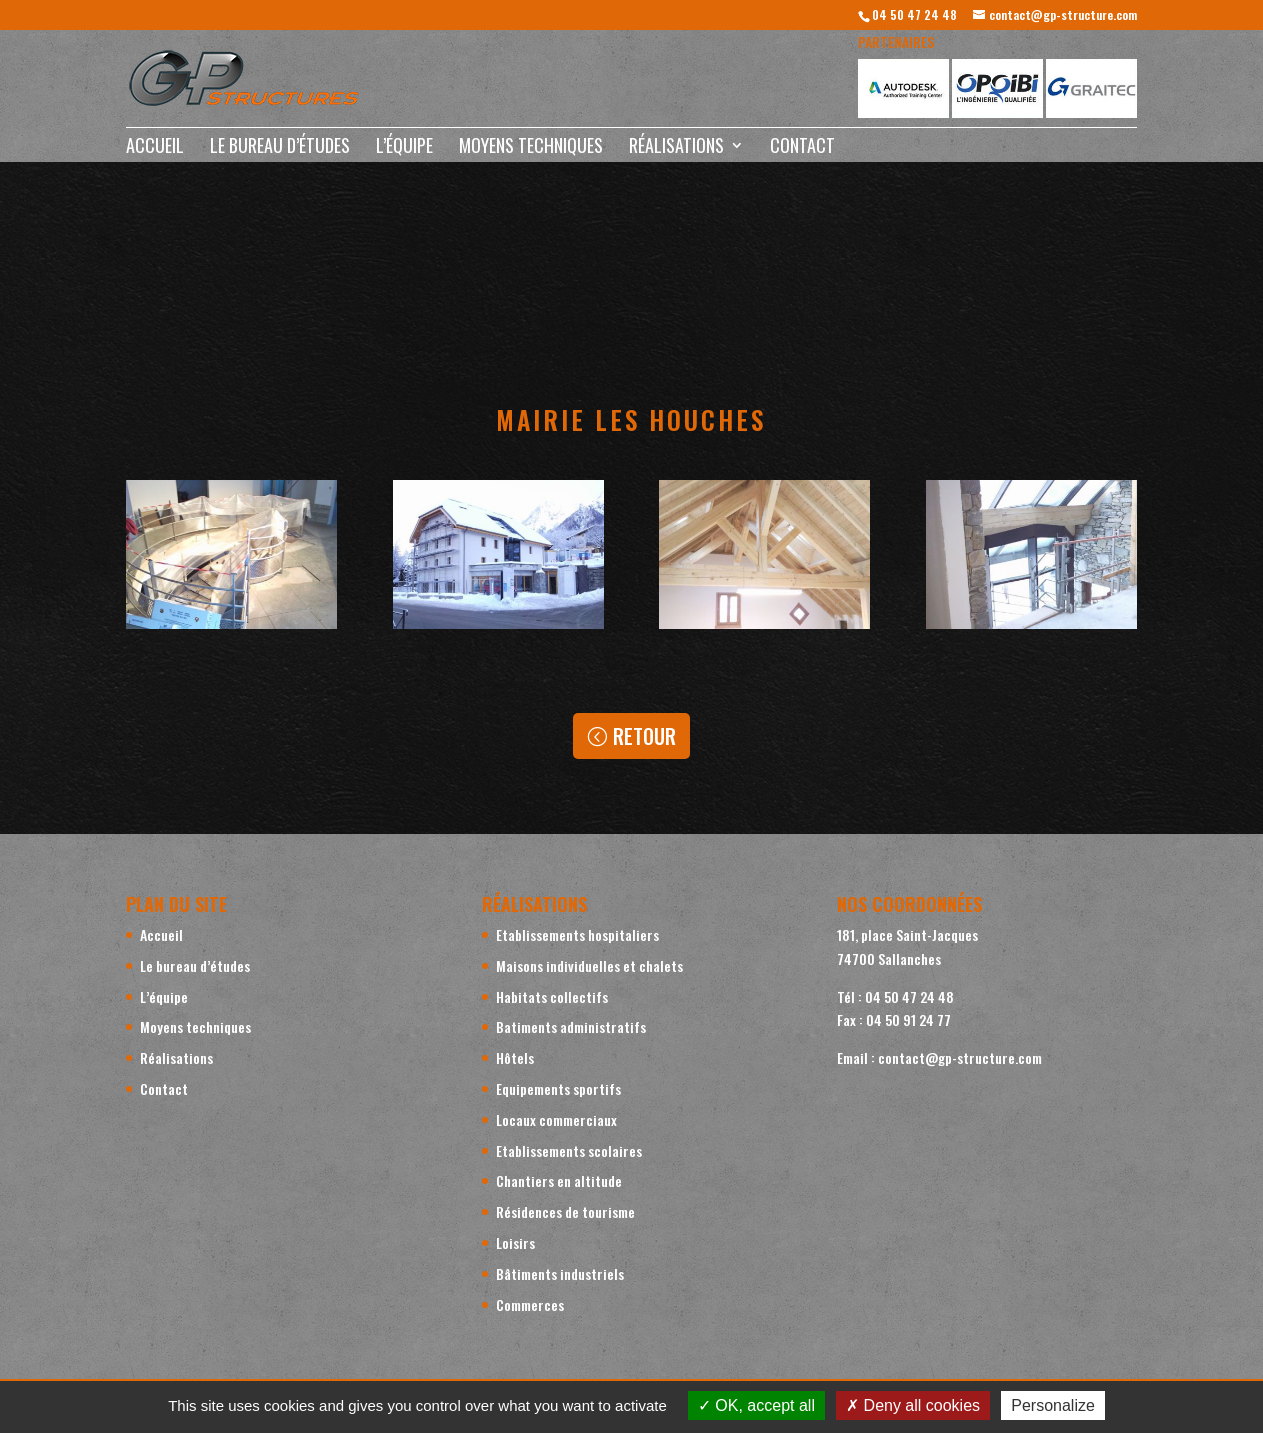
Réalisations (676, 148)
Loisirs (515, 1242)
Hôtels (515, 1057)
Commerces (530, 1304)
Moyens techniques (531, 148)
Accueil (155, 148)
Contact (802, 148)
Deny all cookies (913, 1405)
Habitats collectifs (552, 996)
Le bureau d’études (280, 148)
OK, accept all (756, 1405)
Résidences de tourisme (565, 1211)
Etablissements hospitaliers (577, 934)
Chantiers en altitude (559, 1180)
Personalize (1053, 1405)
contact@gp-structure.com (960, 1057)
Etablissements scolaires (569, 1150)
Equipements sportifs (558, 1088)
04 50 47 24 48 (914, 14)
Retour (644, 736)
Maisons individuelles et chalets (589, 965)
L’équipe (404, 148)
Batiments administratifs (571, 1026)
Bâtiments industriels (560, 1273)
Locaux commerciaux (556, 1119)
